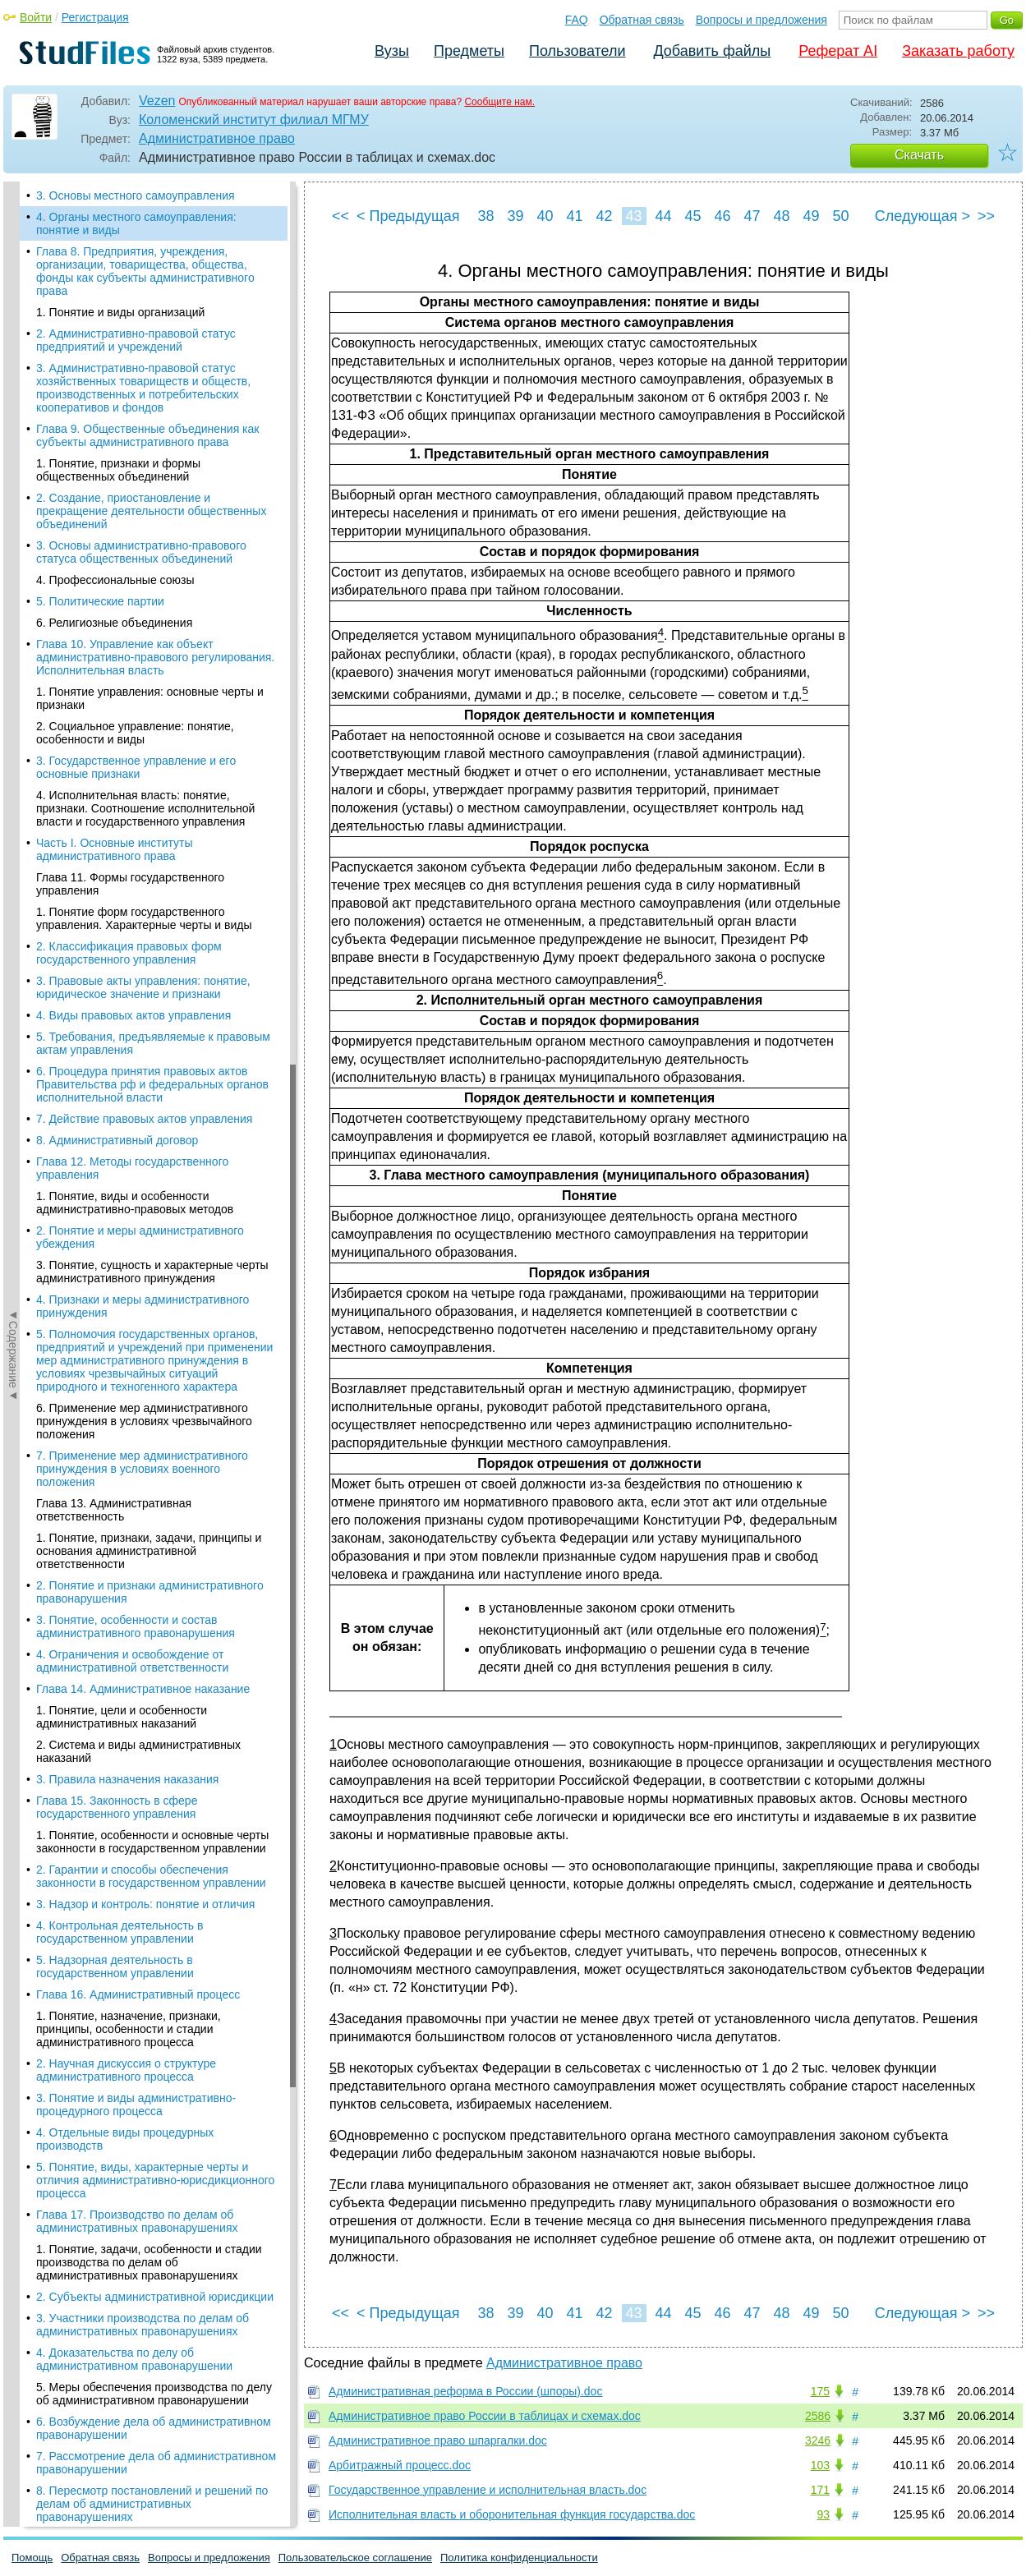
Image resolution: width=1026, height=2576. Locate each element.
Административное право (217, 138)
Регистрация (95, 17)
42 (604, 216)
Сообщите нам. (499, 102)
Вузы (392, 51)
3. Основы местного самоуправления (135, 195)
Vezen (157, 101)
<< (340, 216)
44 (663, 216)
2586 (817, 2415)
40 (544, 216)
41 (574, 216)
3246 (817, 2440)
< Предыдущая (408, 216)
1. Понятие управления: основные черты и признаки (150, 698)
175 (820, 2391)
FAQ (576, 19)
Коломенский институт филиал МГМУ (254, 119)
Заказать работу (958, 51)
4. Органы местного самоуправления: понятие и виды (136, 223)
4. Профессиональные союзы (115, 579)
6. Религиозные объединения (114, 622)
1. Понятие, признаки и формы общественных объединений (118, 470)
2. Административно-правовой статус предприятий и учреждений (136, 340)
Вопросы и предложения (761, 19)
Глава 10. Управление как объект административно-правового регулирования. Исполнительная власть (155, 657)
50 (840, 216)
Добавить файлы (712, 51)
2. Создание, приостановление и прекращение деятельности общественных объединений (151, 511)
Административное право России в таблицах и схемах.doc (485, 2415)
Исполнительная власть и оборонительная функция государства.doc (512, 2514)
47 (751, 216)
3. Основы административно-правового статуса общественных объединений (141, 552)
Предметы (469, 51)
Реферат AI (837, 51)
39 (515, 216)
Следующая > (922, 216)
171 (820, 2489)
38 (485, 216)
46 (722, 216)
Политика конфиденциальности (519, 2557)
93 (823, 2514)
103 (820, 2465)
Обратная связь (642, 19)
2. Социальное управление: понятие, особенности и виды (135, 733)
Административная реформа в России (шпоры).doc (465, 2391)
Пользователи (577, 51)
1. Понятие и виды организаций (120, 312)
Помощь (32, 2557)
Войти (36, 17)
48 (781, 216)
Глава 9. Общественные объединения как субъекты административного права (147, 435)
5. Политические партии (100, 601)
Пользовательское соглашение (355, 2557)
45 (692, 216)
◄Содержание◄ (13, 469)
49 (811, 216)
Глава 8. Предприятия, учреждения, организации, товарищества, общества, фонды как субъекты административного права (145, 271)
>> (986, 216)
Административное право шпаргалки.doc (438, 2440)
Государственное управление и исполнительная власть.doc (487, 2489)
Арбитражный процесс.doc (400, 2465)
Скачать (919, 155)
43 (633, 216)
